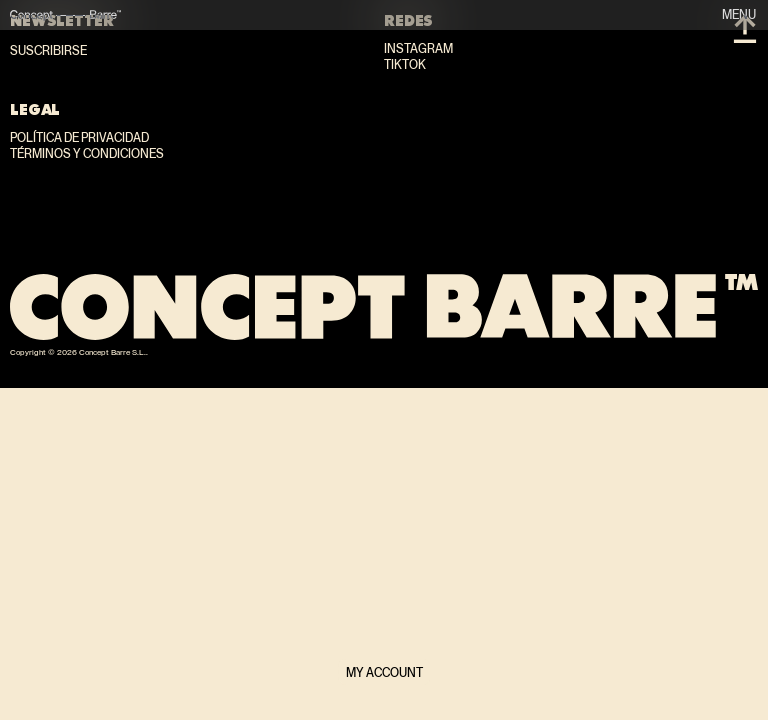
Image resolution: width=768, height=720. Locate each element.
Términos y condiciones (87, 154)
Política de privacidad (79, 138)
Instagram (418, 49)
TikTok (405, 65)
